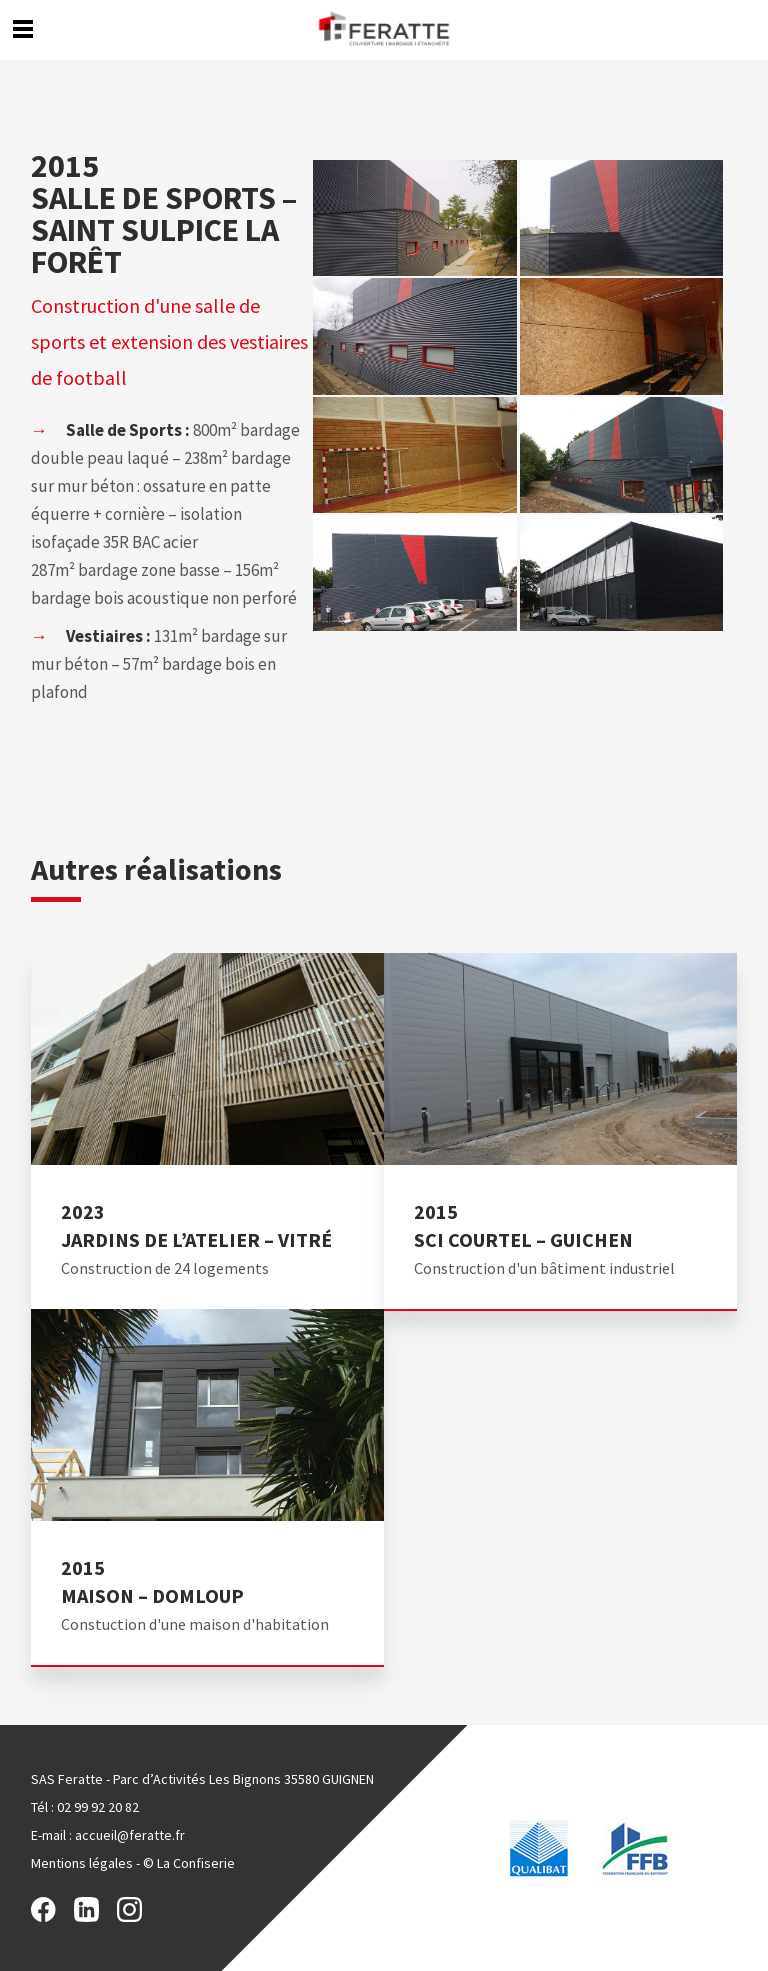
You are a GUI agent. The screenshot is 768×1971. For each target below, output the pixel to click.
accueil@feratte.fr (130, 1835)
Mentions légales (82, 1863)
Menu (22, 28)
